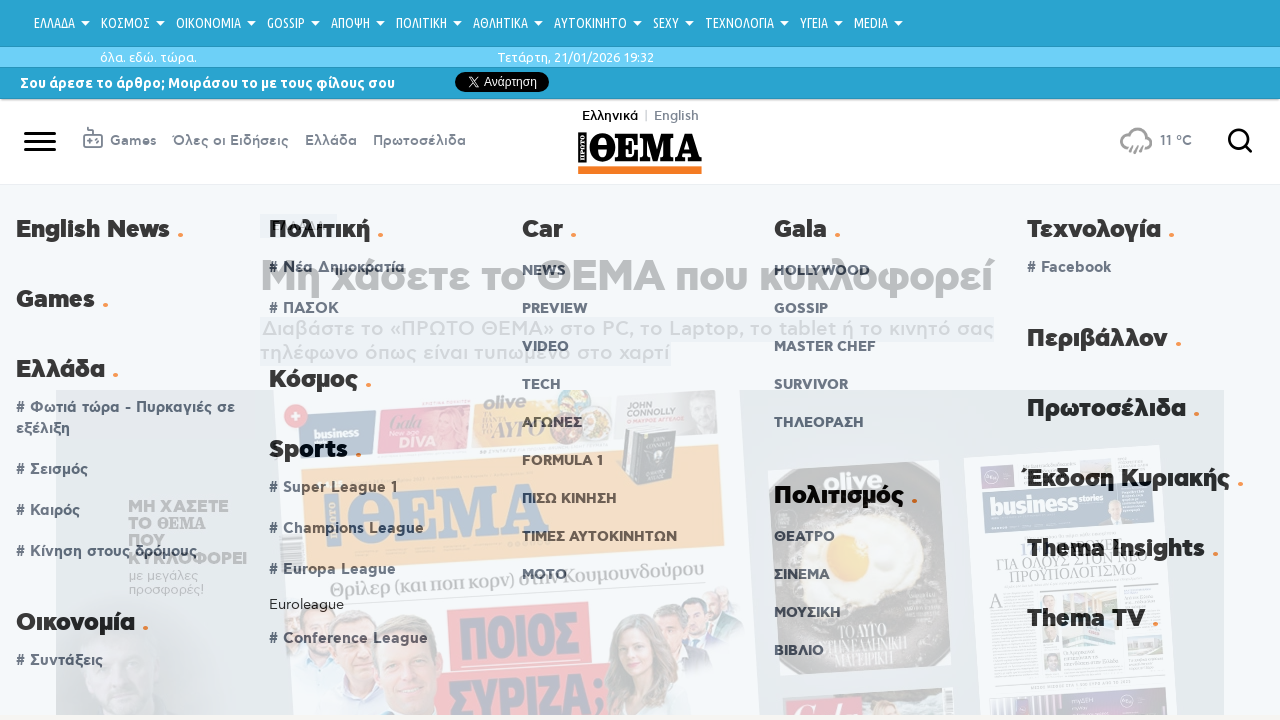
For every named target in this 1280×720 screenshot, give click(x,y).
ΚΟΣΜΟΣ (125, 23)
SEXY (666, 23)
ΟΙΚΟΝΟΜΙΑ (208, 23)
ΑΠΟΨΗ (350, 23)
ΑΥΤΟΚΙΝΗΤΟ (590, 23)
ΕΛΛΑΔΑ (54, 23)
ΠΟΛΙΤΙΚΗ (421, 23)
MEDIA (871, 23)
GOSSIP (286, 23)
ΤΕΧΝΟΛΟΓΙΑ (739, 23)
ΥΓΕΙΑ (814, 23)
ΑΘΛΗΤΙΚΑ (500, 23)
